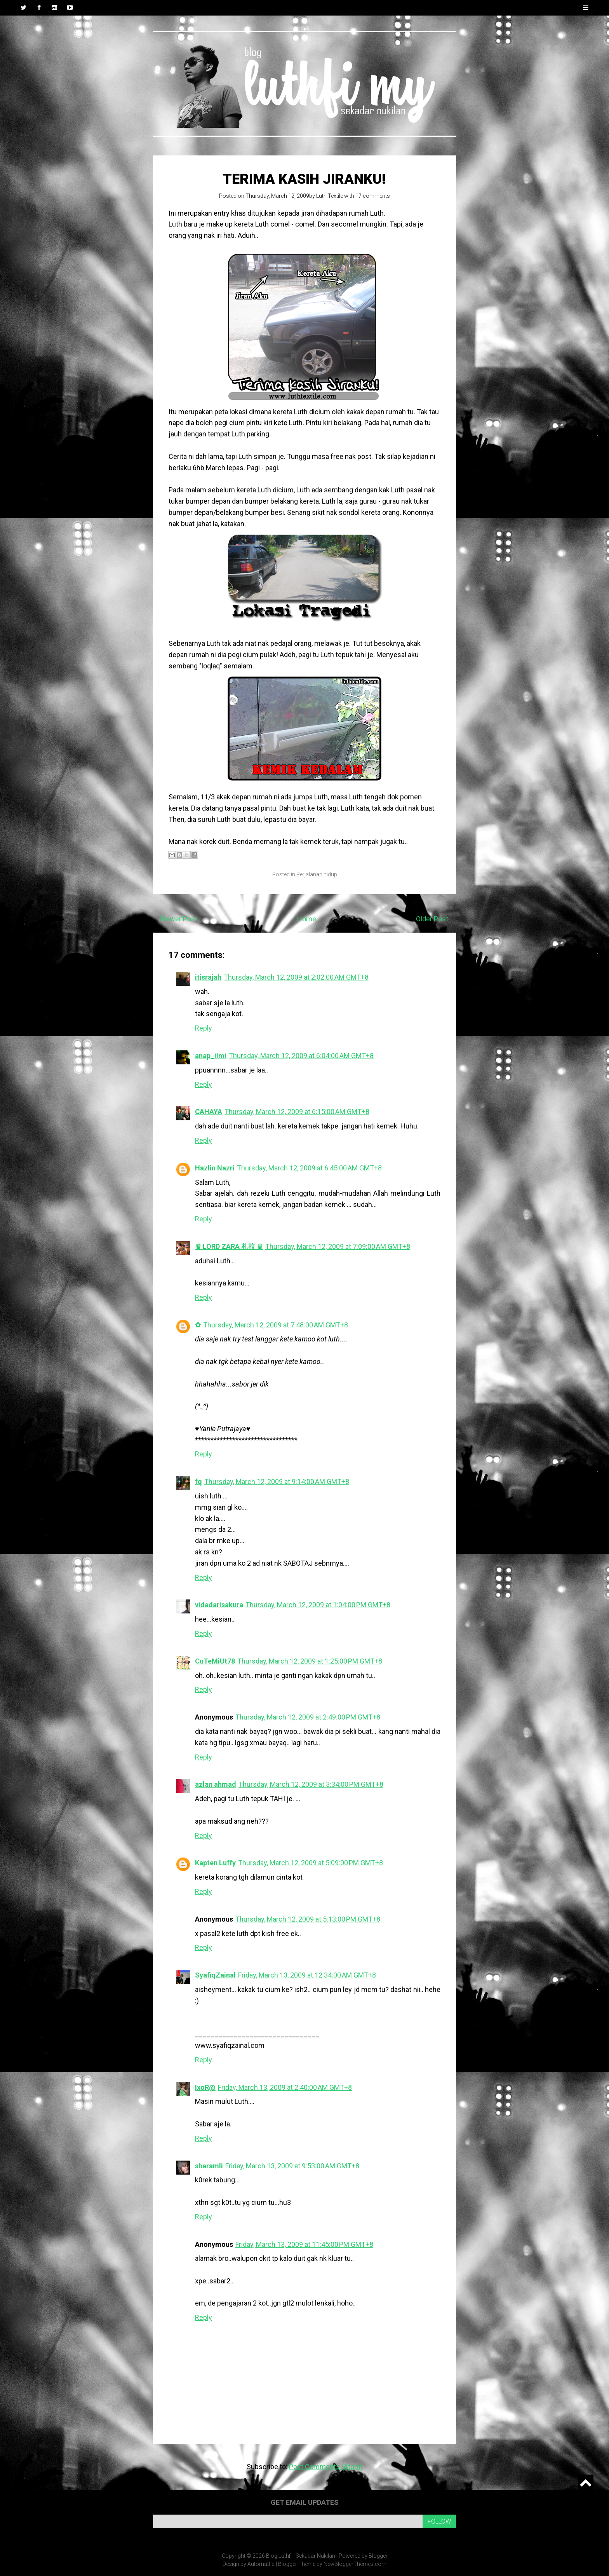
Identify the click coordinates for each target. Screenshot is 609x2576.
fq (198, 1481)
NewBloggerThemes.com (355, 2564)
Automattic (261, 2564)
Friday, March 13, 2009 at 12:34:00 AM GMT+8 (307, 1975)
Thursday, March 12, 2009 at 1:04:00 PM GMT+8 (317, 1605)
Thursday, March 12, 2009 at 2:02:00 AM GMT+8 (296, 977)
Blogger (378, 2556)
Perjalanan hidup (316, 874)
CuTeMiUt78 (215, 1661)
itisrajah (208, 977)
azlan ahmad (215, 1784)
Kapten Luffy (215, 1863)
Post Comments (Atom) (326, 2467)
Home (306, 919)
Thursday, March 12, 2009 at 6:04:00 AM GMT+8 (301, 1056)
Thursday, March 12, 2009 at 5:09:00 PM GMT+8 (310, 1863)
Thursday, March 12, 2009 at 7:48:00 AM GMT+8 (275, 1325)
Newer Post (179, 919)
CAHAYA (208, 1111)
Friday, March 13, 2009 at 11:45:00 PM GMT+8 (304, 2244)
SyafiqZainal (215, 1975)
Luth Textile (329, 196)
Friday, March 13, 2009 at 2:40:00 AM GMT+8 (285, 2087)
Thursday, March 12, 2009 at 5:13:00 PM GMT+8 (307, 1919)
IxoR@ (205, 2087)
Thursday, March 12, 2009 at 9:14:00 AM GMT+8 (276, 1481)
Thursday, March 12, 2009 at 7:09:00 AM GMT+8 (337, 1246)
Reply (203, 1028)
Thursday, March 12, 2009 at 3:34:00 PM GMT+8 (310, 1784)
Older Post (432, 919)
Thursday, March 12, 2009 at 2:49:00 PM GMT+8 (307, 1717)
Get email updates (305, 2502)
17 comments (372, 196)
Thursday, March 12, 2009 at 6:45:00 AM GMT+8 (309, 1168)
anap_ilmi (210, 1056)
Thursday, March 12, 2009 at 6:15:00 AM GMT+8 (296, 1111)
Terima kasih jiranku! (304, 179)
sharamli (209, 2166)
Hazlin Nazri (215, 1168)
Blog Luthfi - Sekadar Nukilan (300, 2556)
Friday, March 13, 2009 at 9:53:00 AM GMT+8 (292, 2166)
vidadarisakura (219, 1605)
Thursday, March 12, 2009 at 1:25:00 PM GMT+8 (309, 1661)
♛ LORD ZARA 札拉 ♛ (229, 1246)
